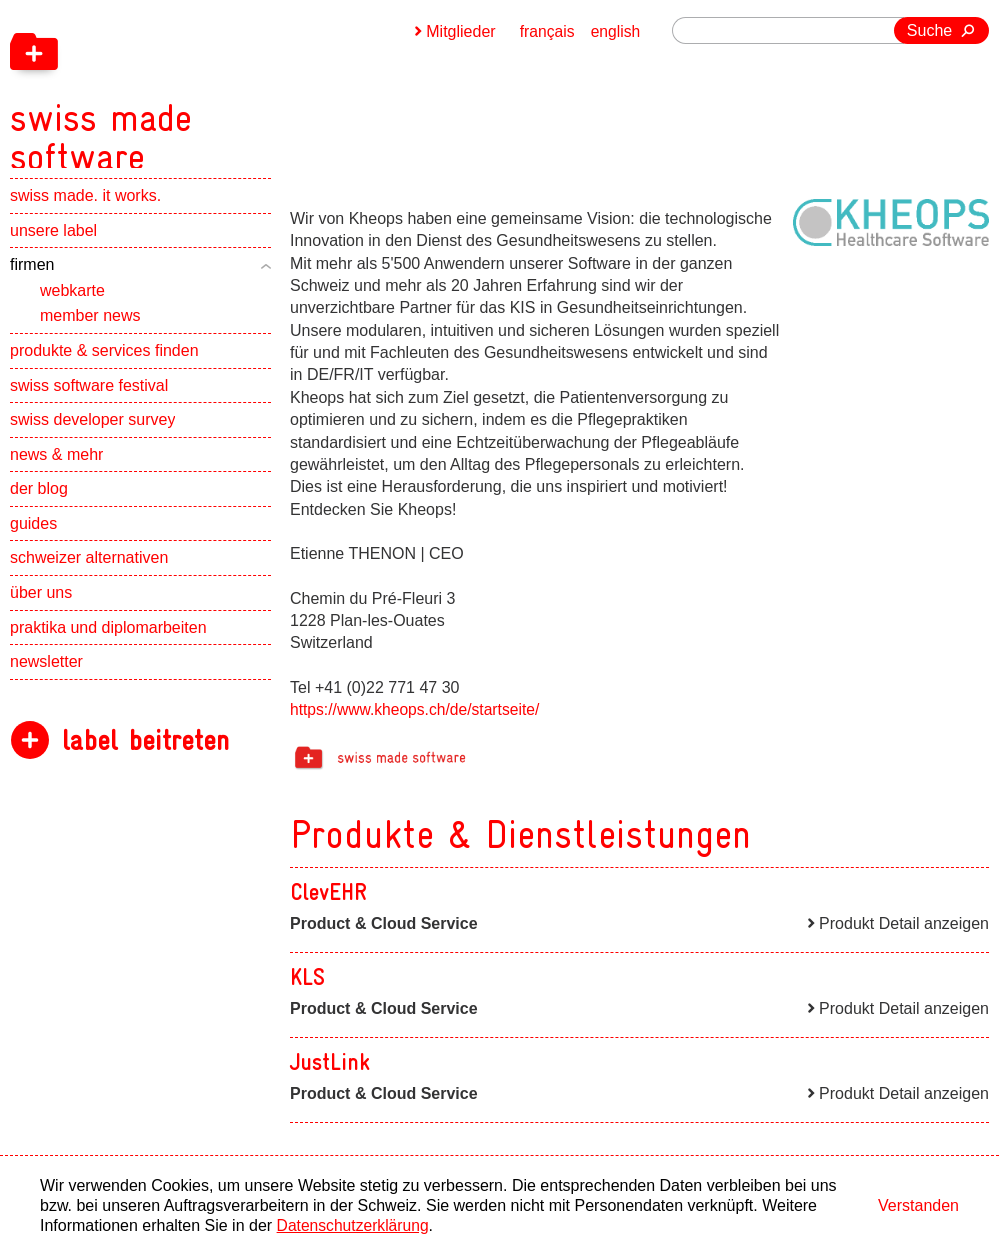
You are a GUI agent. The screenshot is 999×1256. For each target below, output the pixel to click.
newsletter (46, 673)
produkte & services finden (104, 362)
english (615, 31)
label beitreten (145, 752)
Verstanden (918, 1205)
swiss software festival (89, 397)
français (546, 31)
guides (33, 535)
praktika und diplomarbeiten (108, 639)
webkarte (72, 302)
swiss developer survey (92, 431)
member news (90, 327)
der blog (39, 500)
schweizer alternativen (89, 570)
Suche (929, 30)
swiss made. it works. (85, 207)
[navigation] (210, 90)
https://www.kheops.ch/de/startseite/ (417, 709)
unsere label (53, 242)
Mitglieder (458, 31)
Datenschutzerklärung (355, 1225)
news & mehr (56, 466)
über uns (41, 604)
